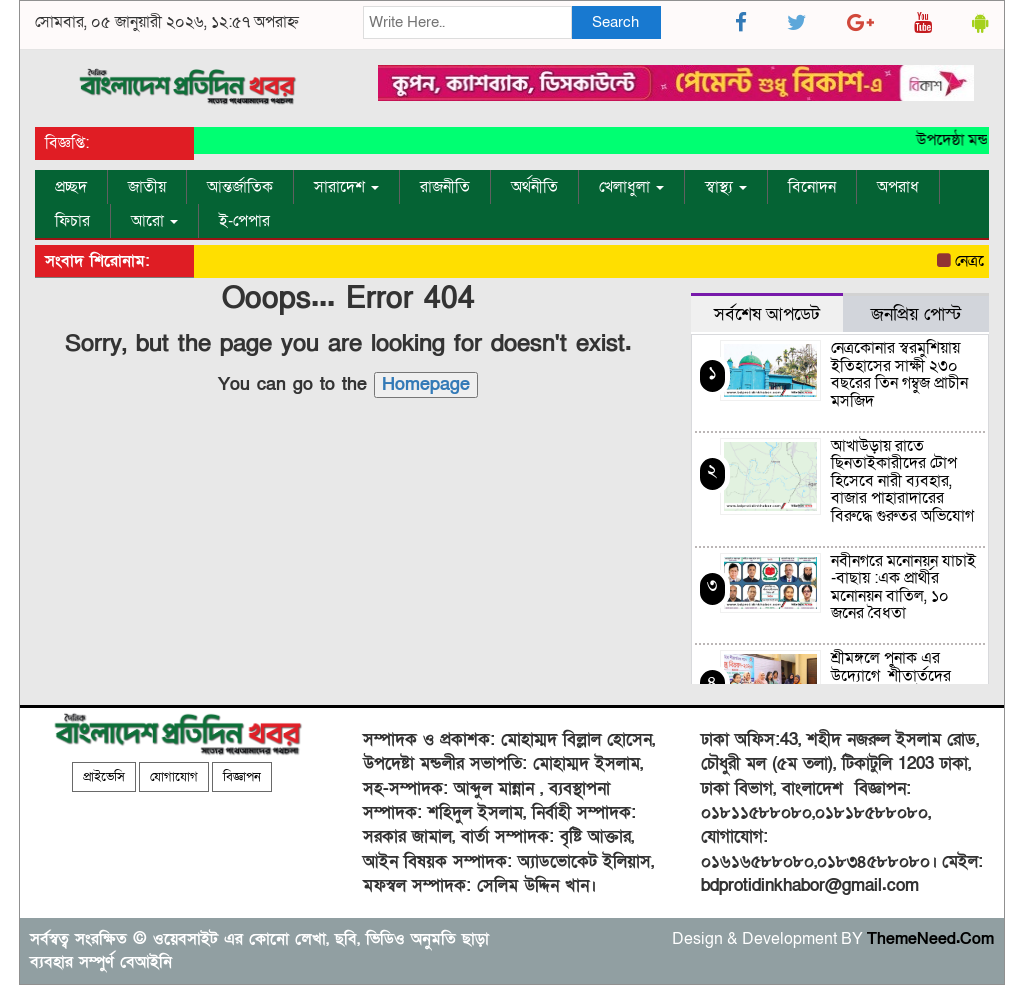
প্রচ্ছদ (71, 187)
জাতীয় (147, 187)
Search (615, 22)
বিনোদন (812, 187)
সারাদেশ (346, 187)
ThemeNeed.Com (930, 939)
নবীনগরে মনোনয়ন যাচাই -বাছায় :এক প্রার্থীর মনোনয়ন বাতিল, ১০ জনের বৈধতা (903, 587)
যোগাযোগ (174, 777)
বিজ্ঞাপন (242, 777)
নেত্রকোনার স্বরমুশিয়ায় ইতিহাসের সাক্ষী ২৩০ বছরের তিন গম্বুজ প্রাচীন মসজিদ (899, 374)
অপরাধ (898, 187)
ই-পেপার (244, 221)
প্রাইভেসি (104, 777)
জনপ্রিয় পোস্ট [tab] (916, 314)
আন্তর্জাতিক (240, 187)
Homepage (426, 384)
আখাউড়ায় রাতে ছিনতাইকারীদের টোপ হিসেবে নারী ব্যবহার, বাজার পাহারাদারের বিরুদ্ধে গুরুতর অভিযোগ (902, 481)
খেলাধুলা (631, 187)
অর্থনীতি (534, 187)
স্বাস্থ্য (726, 187)
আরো (154, 221)
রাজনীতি (445, 187)
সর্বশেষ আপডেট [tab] (767, 314)
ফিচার (72, 221)
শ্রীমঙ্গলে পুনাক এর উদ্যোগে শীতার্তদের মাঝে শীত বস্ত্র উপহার (893, 675)
